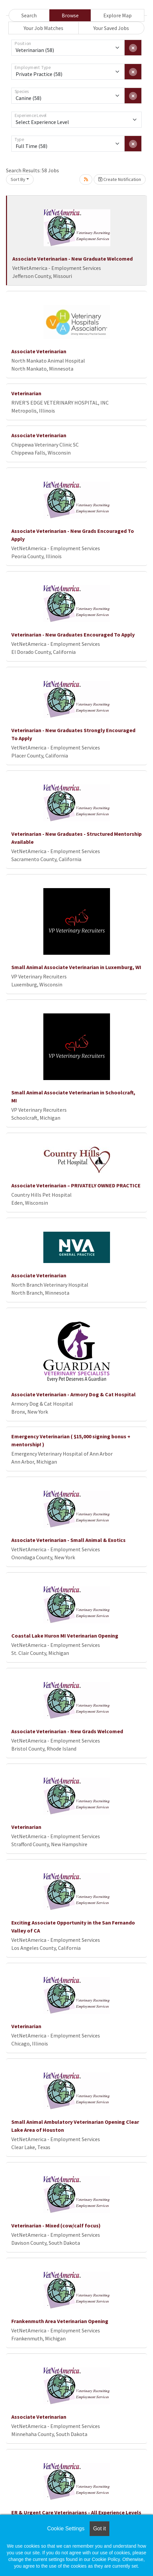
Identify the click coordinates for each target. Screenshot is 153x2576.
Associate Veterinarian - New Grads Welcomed (67, 1731)
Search (29, 15)
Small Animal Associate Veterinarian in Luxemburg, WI (76, 967)
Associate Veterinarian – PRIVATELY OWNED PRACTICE (76, 1185)
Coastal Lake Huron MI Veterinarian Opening (64, 1635)
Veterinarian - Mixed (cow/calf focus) (56, 2225)
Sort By (18, 179)
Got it (99, 2528)
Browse (70, 15)
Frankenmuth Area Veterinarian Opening (59, 2321)
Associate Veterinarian (38, 351)
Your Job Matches (43, 28)
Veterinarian (26, 393)
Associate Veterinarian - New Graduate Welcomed (72, 258)
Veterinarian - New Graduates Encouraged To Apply (73, 634)
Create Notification (119, 179)
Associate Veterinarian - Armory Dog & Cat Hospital (73, 1394)
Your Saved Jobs (111, 28)
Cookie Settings (65, 2528)
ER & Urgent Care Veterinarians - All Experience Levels (76, 2512)
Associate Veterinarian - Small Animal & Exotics (68, 1540)
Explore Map (117, 15)
